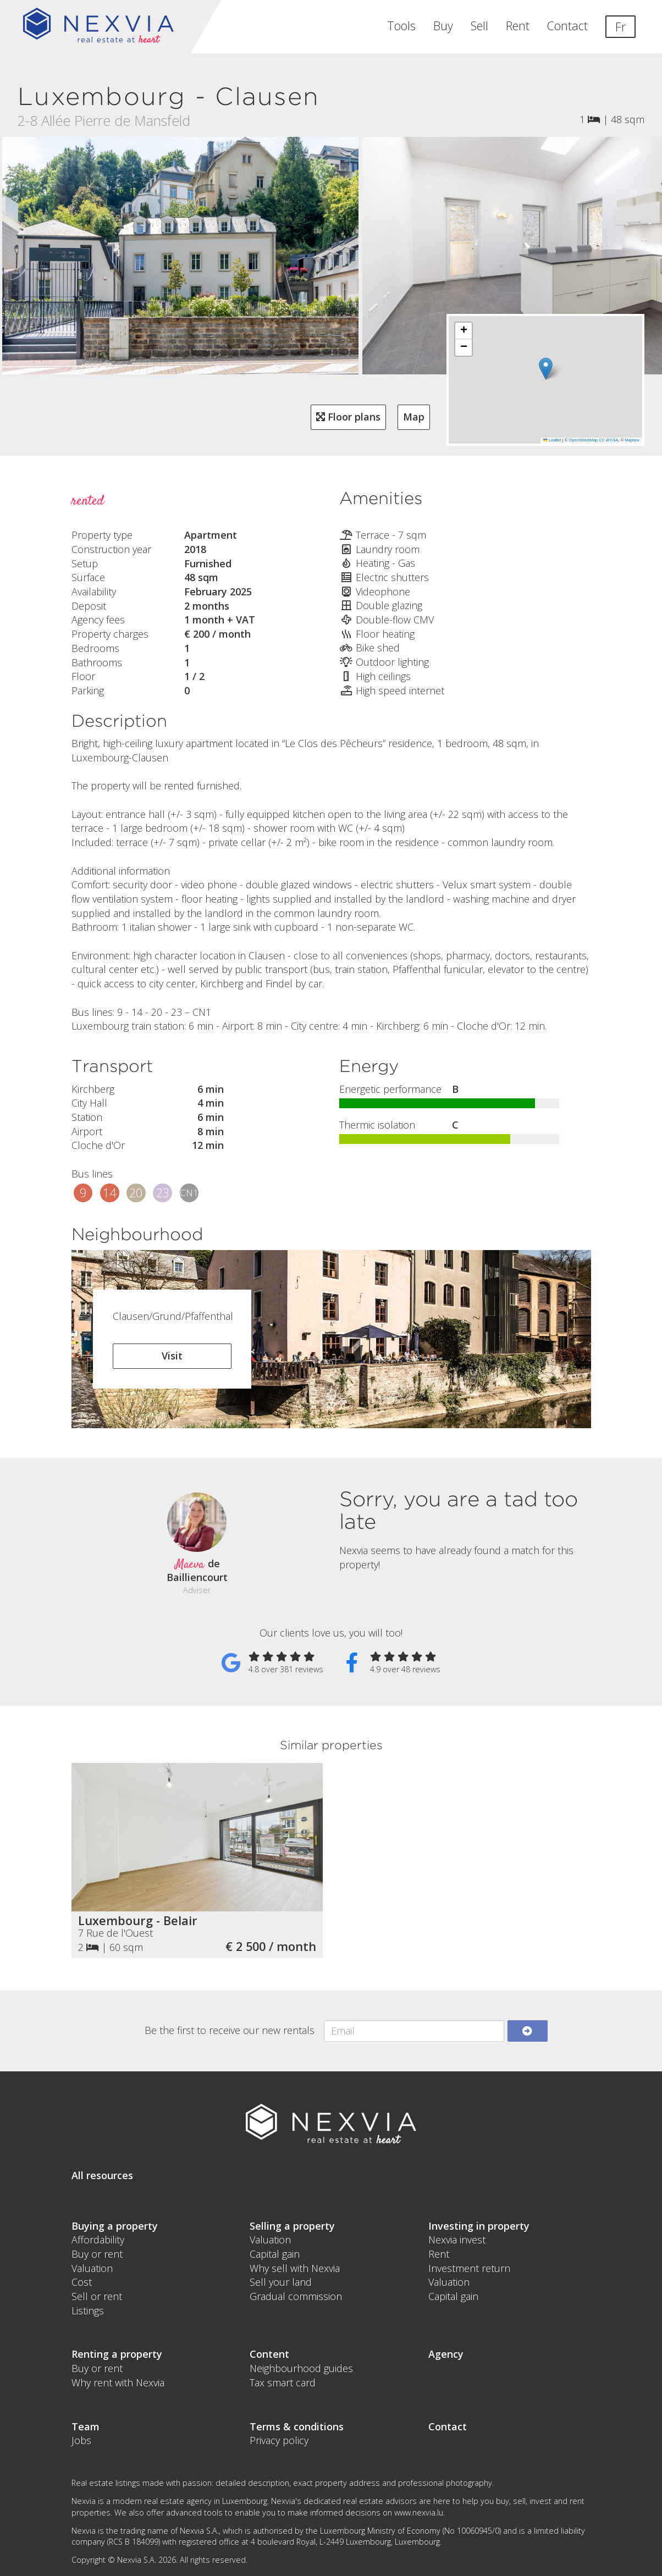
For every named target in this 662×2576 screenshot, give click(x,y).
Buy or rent (97, 2253)
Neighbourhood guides (301, 2368)
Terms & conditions (297, 2426)
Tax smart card (283, 2382)
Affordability (97, 2239)
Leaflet (552, 440)
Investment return (469, 2268)
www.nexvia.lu (418, 2512)
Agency (446, 2354)
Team (85, 2426)
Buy (443, 26)
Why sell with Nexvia (295, 2268)
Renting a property (116, 2354)
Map (413, 416)
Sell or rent (96, 2296)
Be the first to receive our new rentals (230, 2030)
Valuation (92, 2268)
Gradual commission (296, 2296)
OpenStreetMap (583, 440)
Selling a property (292, 2225)
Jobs (81, 2440)
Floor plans (348, 416)
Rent (517, 26)
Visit (172, 1355)
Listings (87, 2310)
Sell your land (281, 2281)
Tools (401, 26)
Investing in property (478, 2225)
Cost (81, 2281)
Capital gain (275, 2253)
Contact (567, 26)
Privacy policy (279, 2440)
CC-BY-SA (608, 440)
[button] (546, 368)
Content (269, 2354)
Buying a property (114, 2225)
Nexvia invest (457, 2239)
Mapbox (632, 440)
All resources (102, 2175)
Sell (479, 26)
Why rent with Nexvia (117, 2382)
